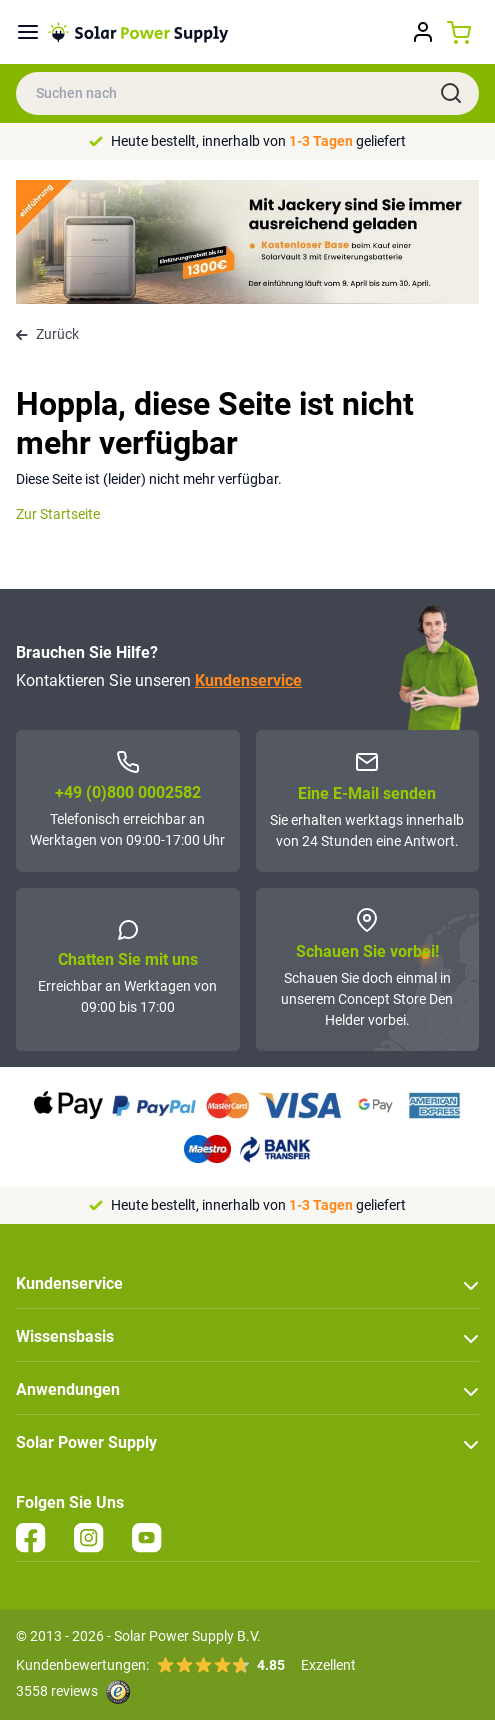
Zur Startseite (58, 514)
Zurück (47, 334)
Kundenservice (248, 680)
